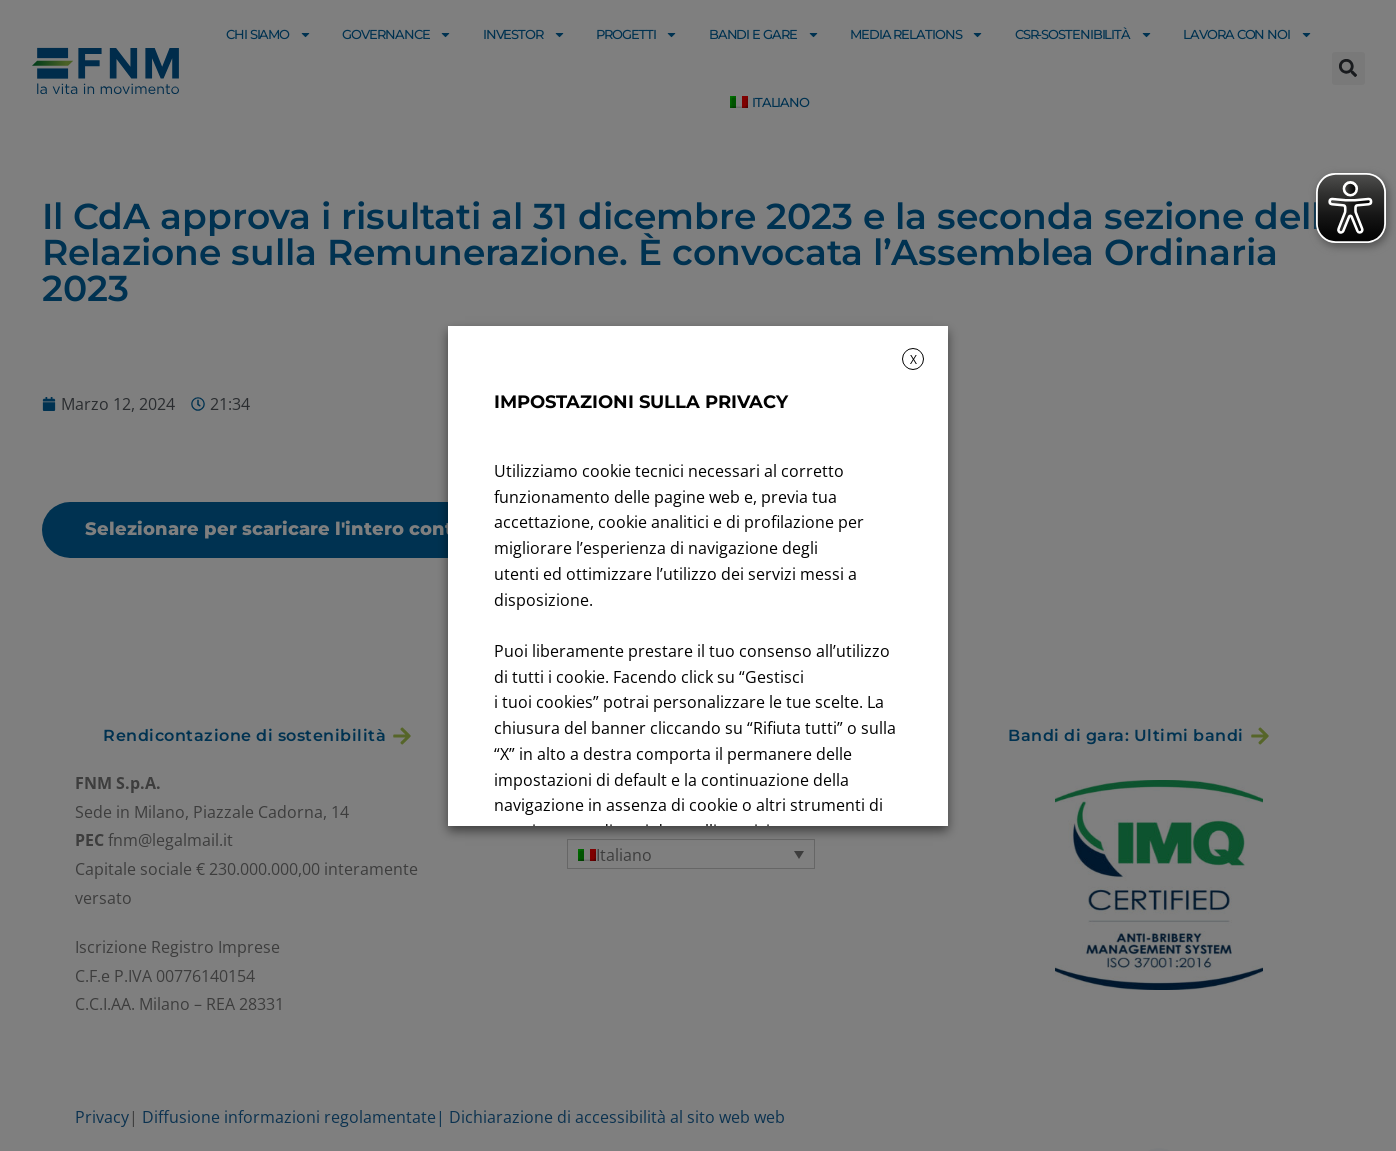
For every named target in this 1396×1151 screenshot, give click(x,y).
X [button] (913, 359)
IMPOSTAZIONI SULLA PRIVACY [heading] (641, 402)
